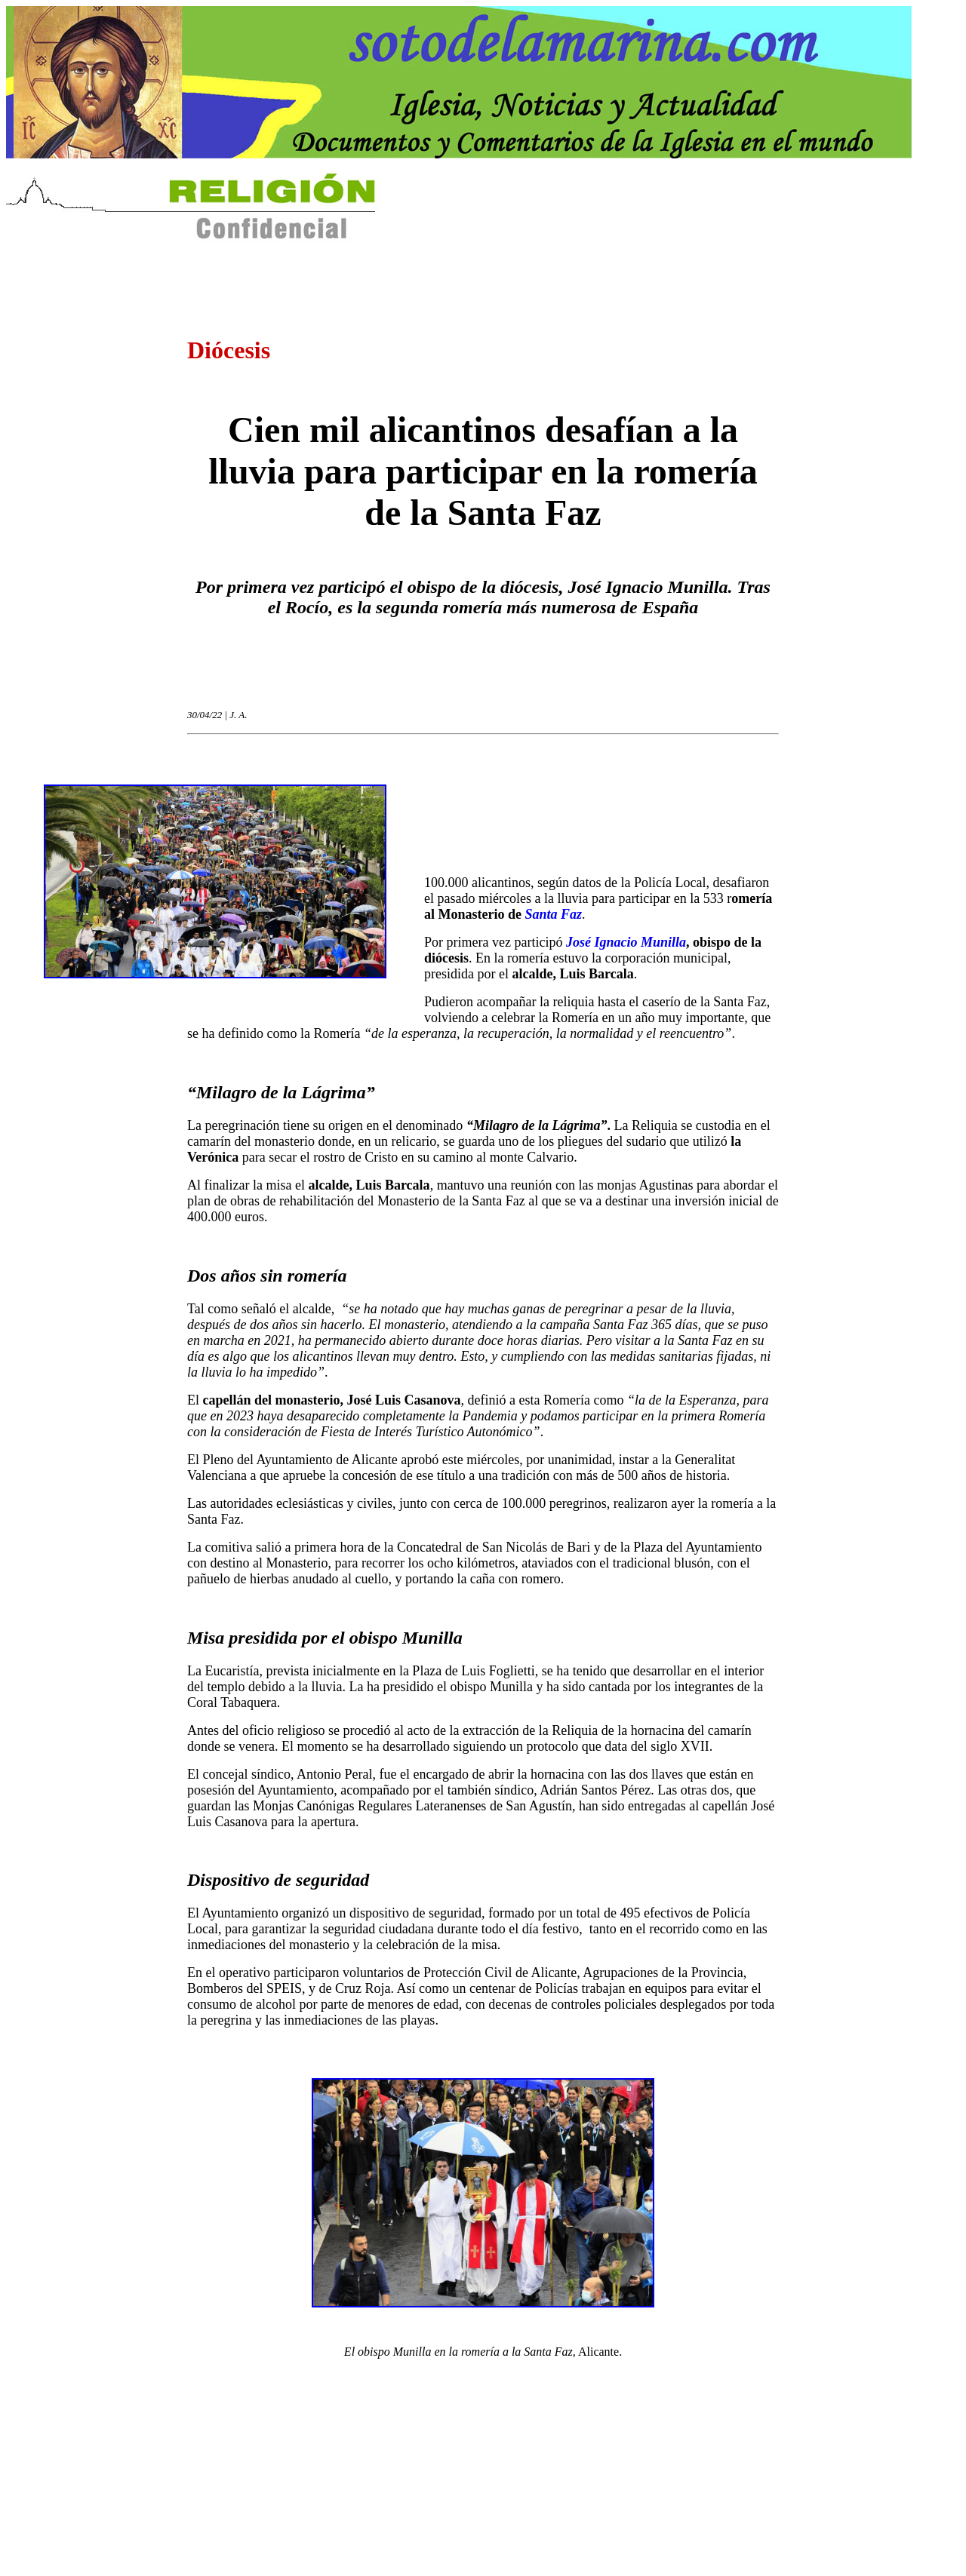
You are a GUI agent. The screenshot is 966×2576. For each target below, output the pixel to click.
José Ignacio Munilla (626, 942)
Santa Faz (553, 914)
